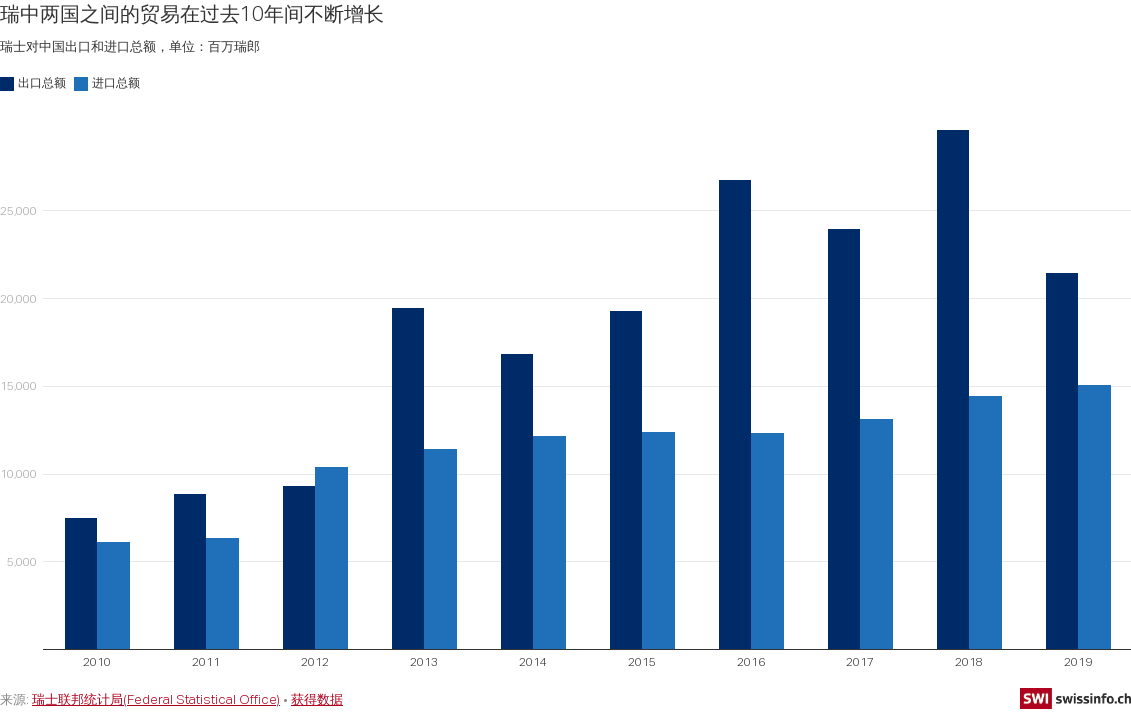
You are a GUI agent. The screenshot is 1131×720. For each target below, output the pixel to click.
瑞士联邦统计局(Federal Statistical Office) (156, 699)
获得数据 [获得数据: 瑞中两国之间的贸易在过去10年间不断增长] (317, 699)
